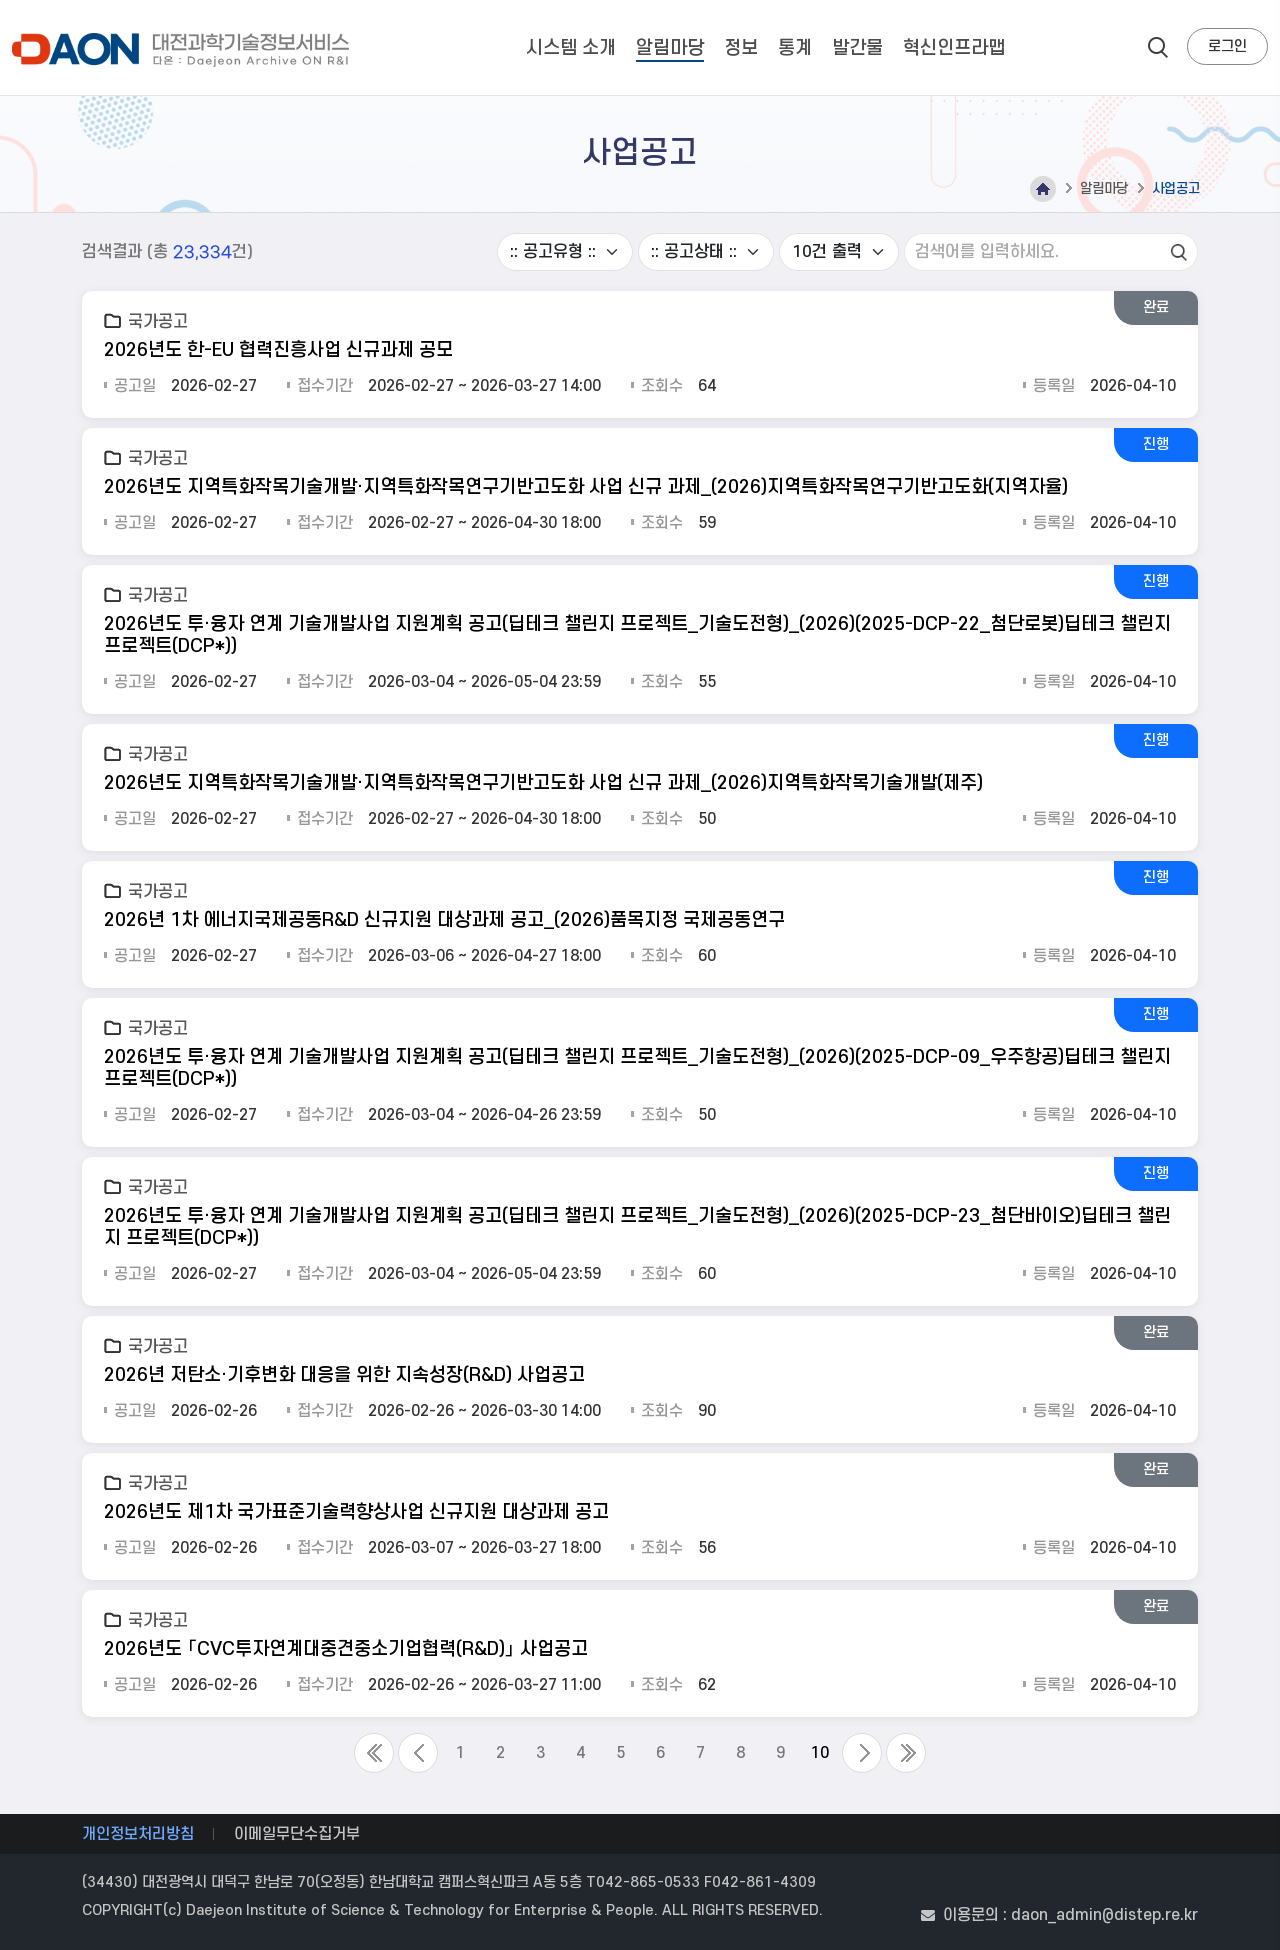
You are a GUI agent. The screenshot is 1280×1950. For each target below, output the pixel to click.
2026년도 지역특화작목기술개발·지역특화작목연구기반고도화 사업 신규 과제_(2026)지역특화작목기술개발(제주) (543, 783)
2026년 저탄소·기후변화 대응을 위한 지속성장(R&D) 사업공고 (344, 1375)
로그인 (1227, 46)
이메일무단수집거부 (297, 1834)
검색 (1179, 252)
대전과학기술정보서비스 (184, 50)
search (1158, 47)
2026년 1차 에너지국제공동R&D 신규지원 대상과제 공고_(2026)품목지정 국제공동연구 (444, 920)
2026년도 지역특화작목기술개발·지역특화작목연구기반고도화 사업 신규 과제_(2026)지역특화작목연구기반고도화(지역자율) (586, 487)
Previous (418, 1753)
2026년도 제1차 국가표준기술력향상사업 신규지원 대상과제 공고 (356, 1512)
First (374, 1753)
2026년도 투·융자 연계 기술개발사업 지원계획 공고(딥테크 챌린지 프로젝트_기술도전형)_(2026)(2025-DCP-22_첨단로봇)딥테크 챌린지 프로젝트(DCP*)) (637, 635)
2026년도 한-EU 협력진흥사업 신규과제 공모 (278, 350)
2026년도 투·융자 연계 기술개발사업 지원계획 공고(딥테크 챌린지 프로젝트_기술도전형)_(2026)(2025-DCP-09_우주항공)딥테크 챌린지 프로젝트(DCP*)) (637, 1068)
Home (1043, 189)
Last (906, 1753)
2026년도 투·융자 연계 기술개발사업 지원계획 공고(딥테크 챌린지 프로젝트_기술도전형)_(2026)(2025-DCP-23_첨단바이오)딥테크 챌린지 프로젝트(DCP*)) (637, 1227)
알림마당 (1104, 188)
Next (862, 1753)
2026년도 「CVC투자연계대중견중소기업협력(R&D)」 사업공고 (346, 1649)
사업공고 (1176, 188)
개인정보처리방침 (138, 1834)
